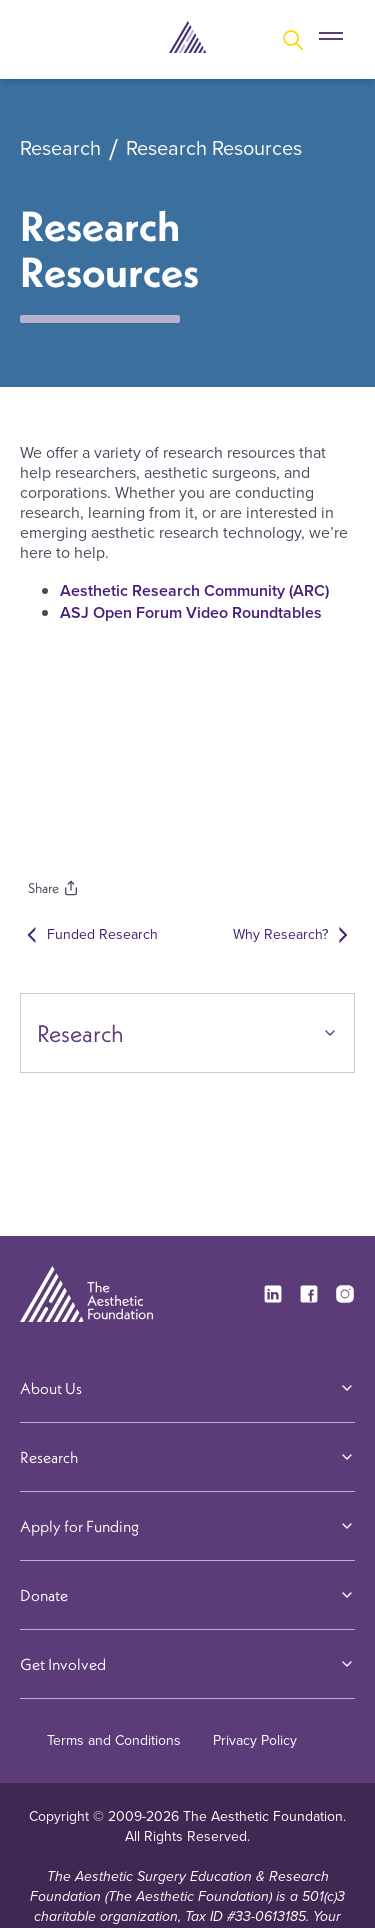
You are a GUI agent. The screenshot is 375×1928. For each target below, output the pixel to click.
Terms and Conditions (114, 1740)
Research (60, 149)
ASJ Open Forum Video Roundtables (191, 612)
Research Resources (214, 149)
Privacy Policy (255, 1740)
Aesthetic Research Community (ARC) (194, 590)
